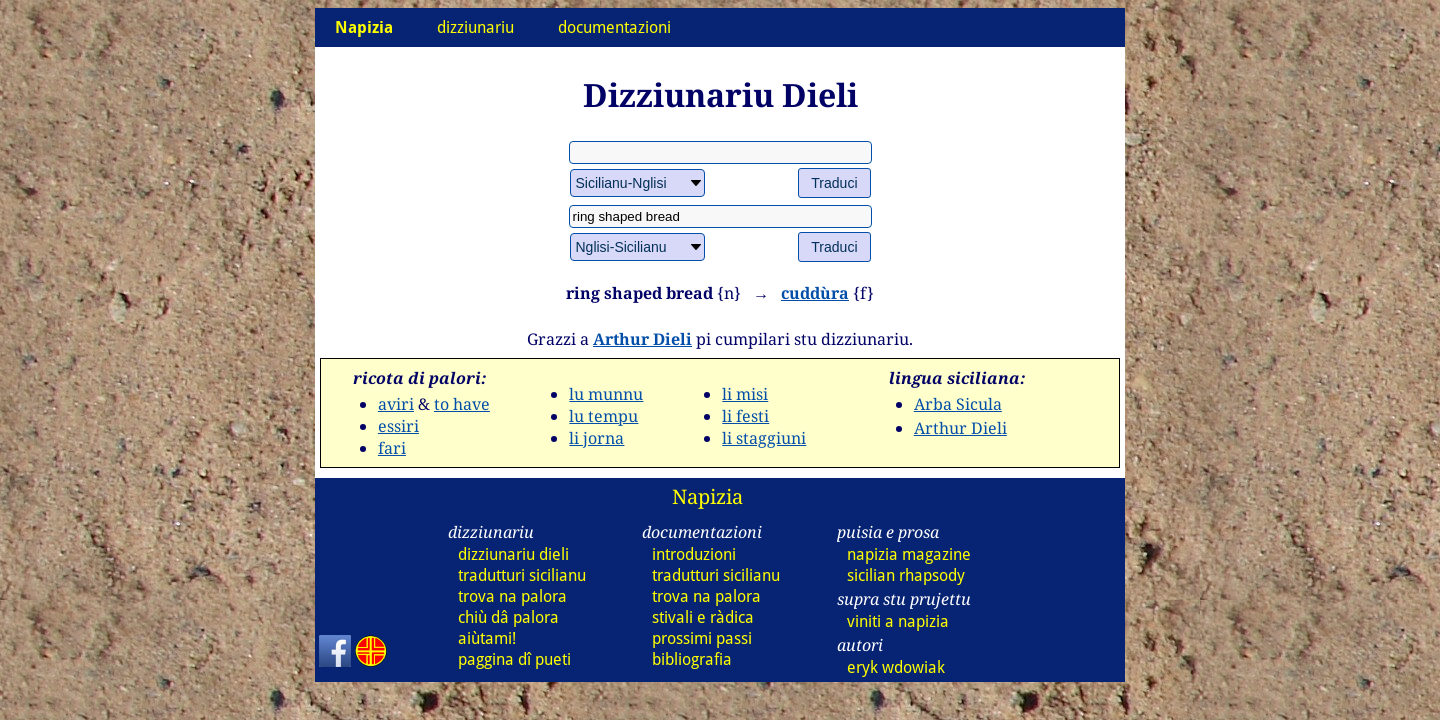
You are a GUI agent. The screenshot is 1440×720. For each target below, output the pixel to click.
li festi (745, 416)
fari (392, 448)
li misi (745, 394)
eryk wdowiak (896, 667)
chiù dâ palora (508, 617)
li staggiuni (764, 438)
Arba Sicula (958, 404)
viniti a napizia (898, 621)
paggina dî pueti (514, 659)
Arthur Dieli (642, 339)
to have (462, 404)
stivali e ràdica (703, 617)
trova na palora (512, 596)
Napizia (707, 496)
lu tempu (603, 416)
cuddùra (815, 293)
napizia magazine (909, 554)
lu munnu (606, 394)
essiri (398, 426)
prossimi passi (702, 638)
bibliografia (692, 659)
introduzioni (694, 554)
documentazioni (614, 27)
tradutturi (522, 575)
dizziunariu (475, 27)
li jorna (596, 438)
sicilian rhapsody (906, 575)
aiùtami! (487, 638)
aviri (396, 404)
